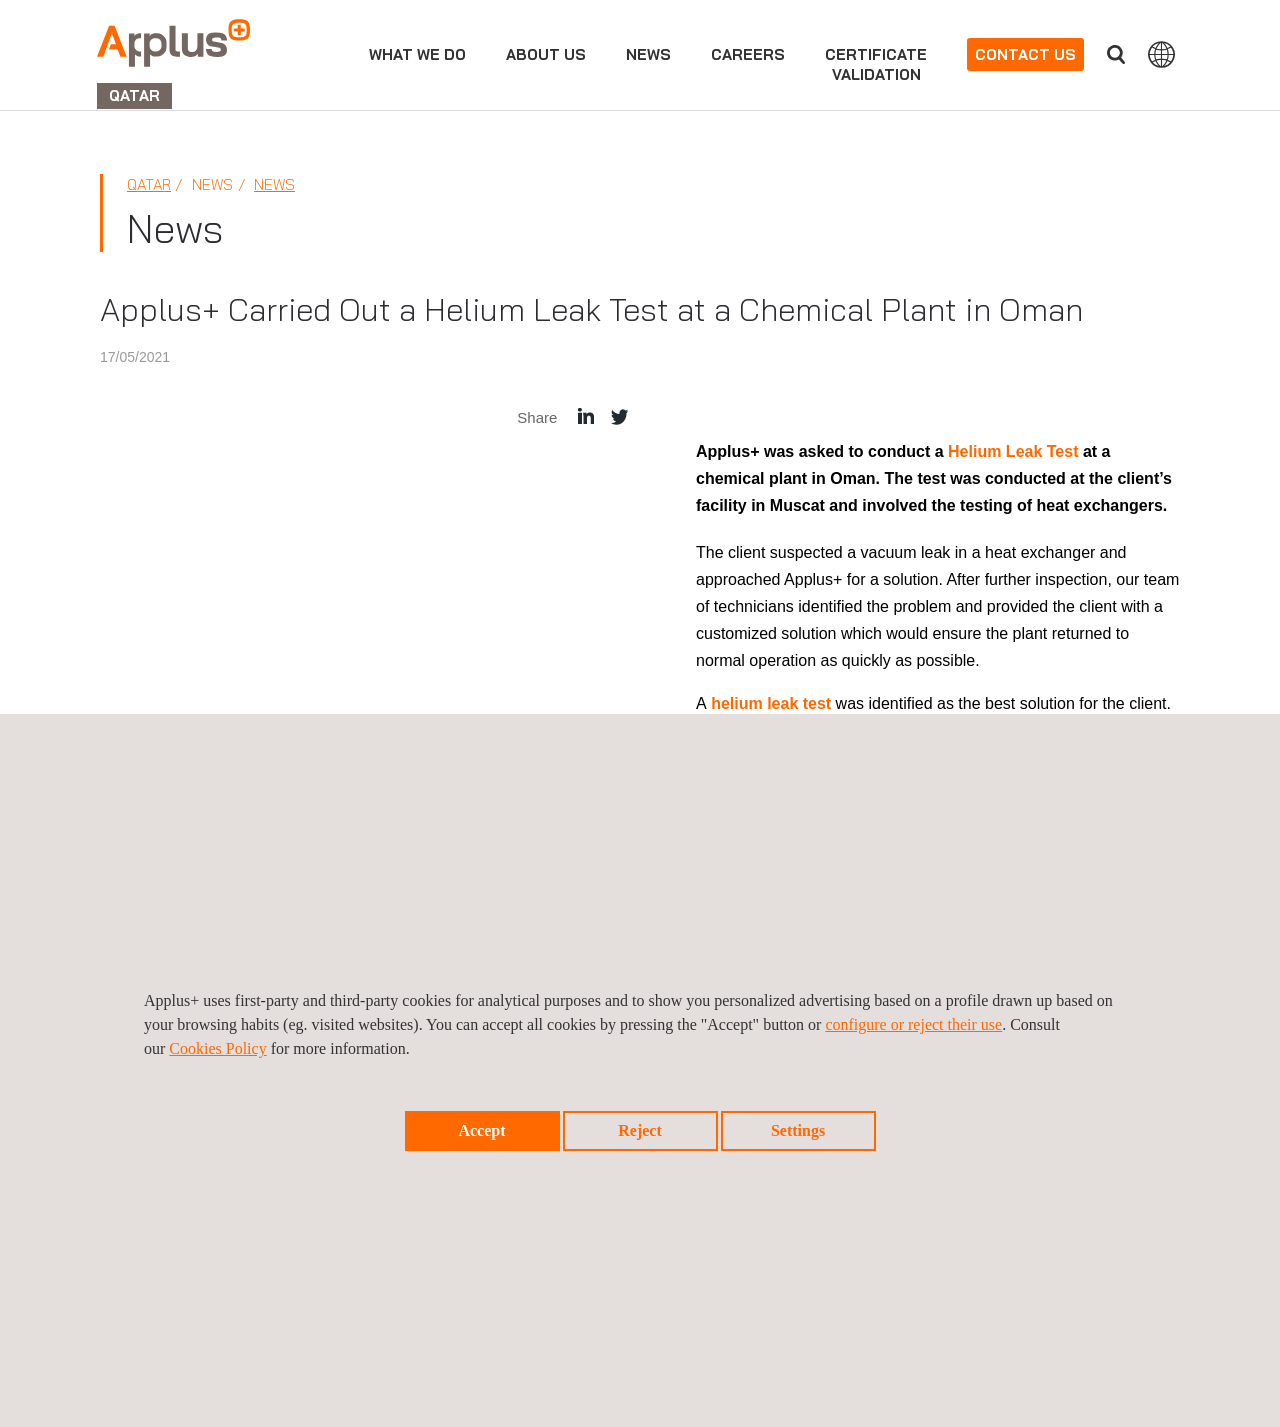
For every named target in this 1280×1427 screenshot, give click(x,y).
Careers (748, 54)
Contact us (1025, 54)
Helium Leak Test (1013, 451)
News (274, 184)
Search (1116, 54)
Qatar (149, 184)
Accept (481, 1130)
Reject (640, 1130)
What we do (417, 54)
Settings (798, 1130)
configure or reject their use (913, 1024)
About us (546, 54)
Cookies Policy (217, 1048)
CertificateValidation (876, 64)
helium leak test (771, 703)
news (648, 54)
